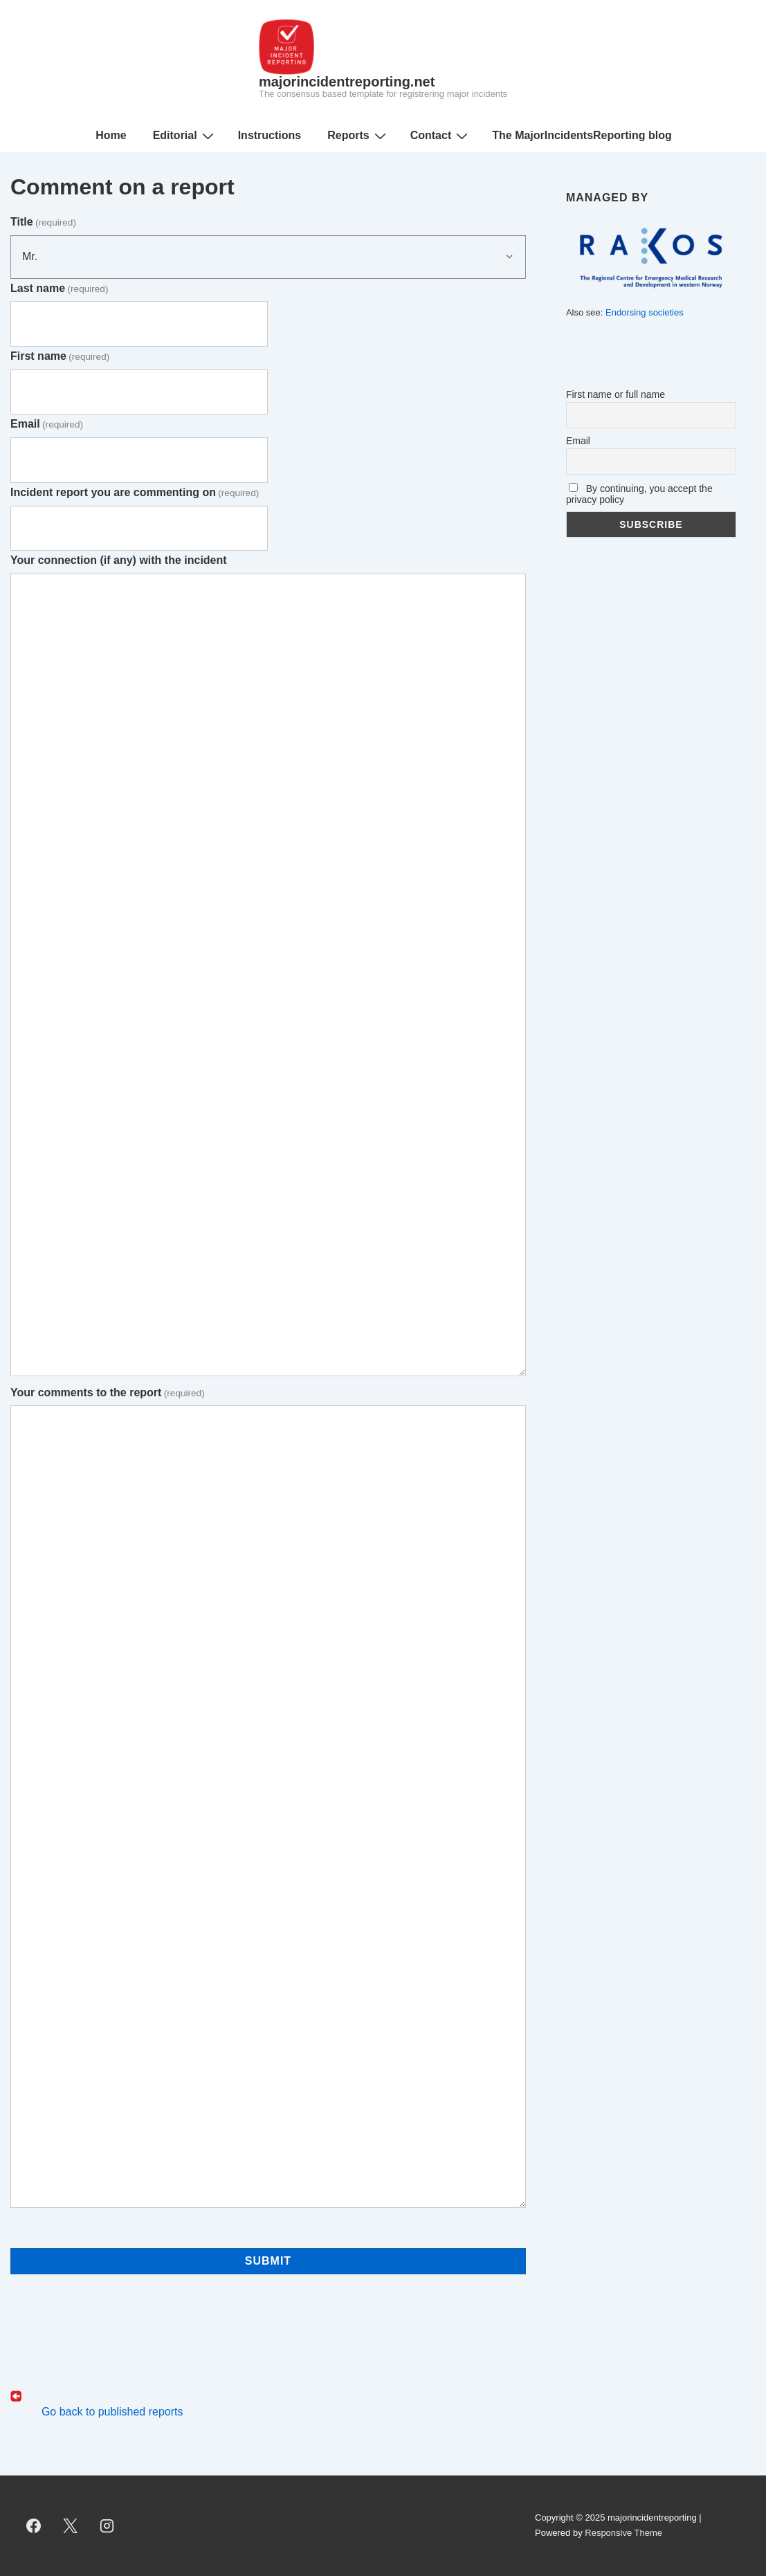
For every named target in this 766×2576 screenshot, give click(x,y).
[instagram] (107, 2525)
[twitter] (70, 2525)
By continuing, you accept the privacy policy (639, 494)
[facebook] (34, 2525)
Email (46, 424)
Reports (358, 135)
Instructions (270, 135)
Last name (59, 288)
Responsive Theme (623, 2533)
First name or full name (615, 394)
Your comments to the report (107, 1392)
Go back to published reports (110, 2412)
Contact (441, 135)
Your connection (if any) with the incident (118, 560)
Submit (268, 2261)
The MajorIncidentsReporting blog (582, 135)
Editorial (185, 135)
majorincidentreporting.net (347, 81)
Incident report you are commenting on (134, 492)
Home (110, 135)
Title (43, 222)
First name (59, 356)
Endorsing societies (644, 312)
